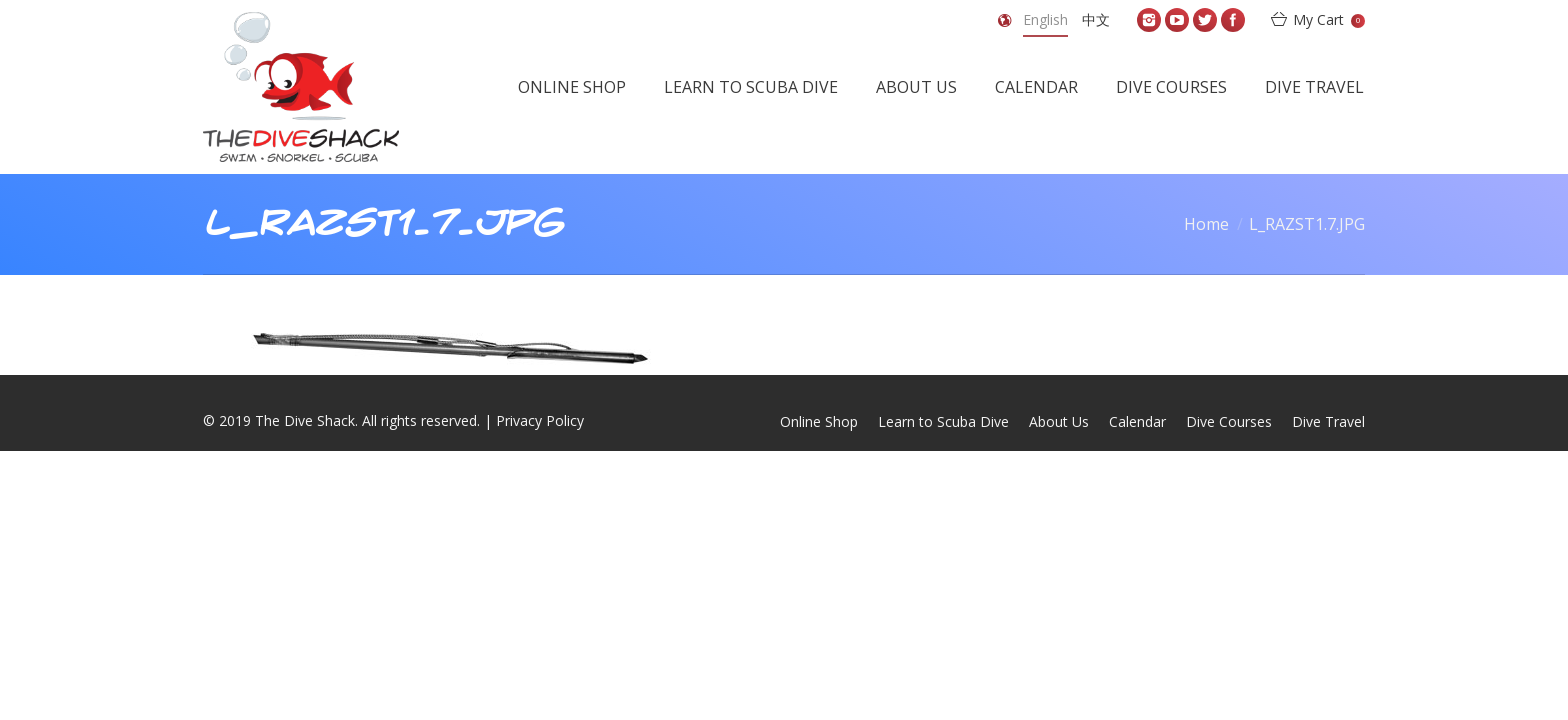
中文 (1096, 19)
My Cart (1329, 19)
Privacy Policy (540, 420)
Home (1206, 224)
